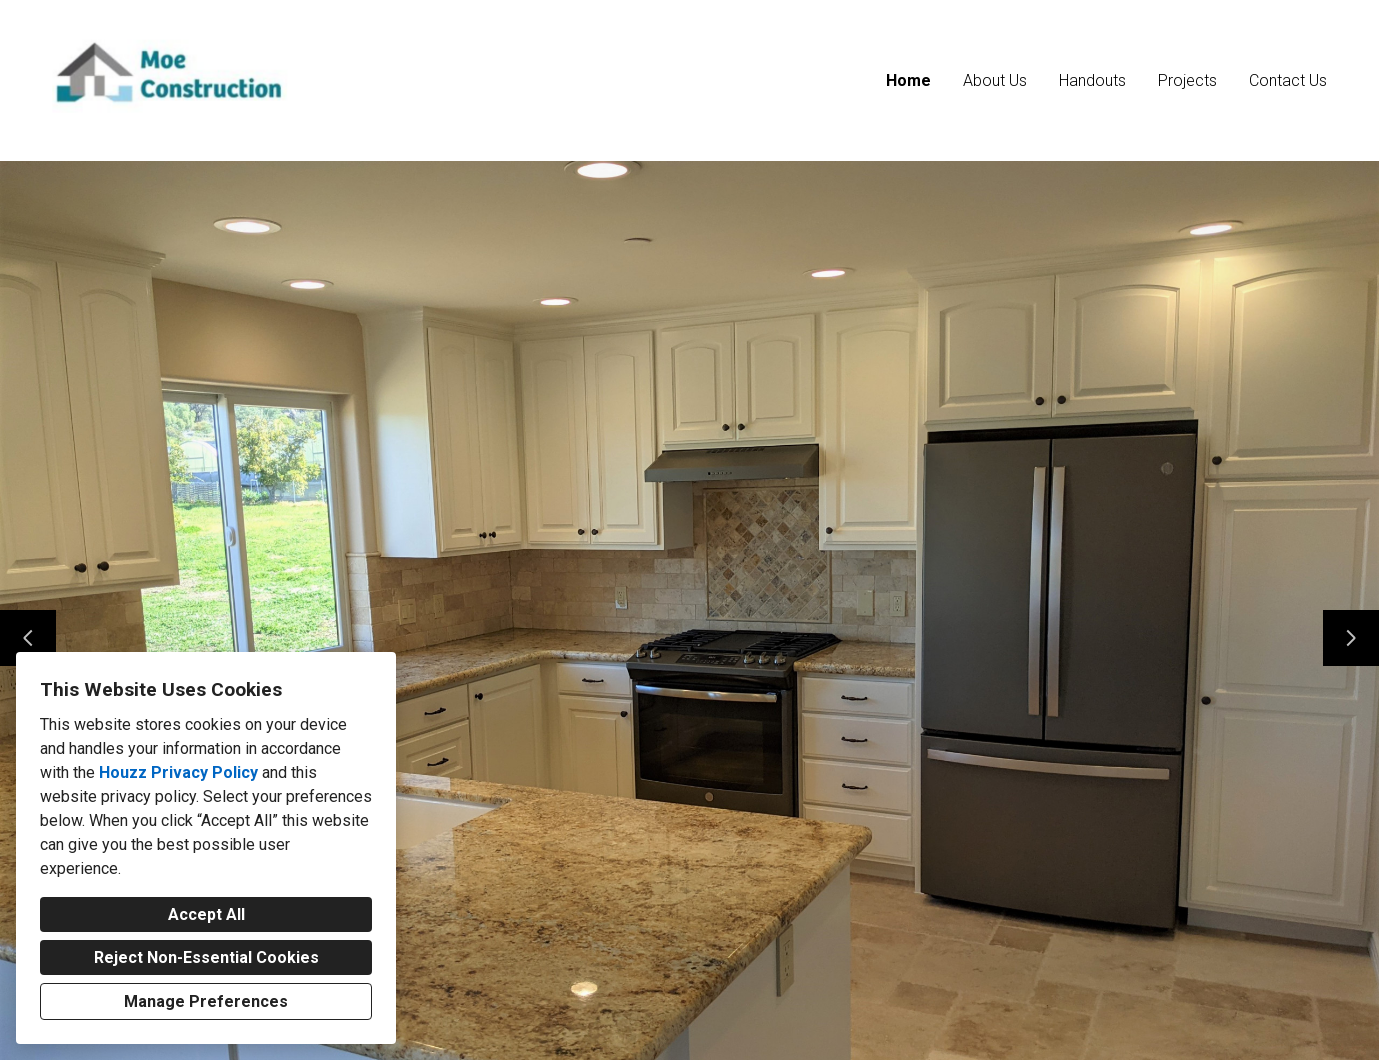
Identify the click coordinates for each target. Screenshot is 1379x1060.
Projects (1187, 80)
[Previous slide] (28, 638)
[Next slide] (1351, 638)
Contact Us (1288, 80)
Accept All (206, 914)
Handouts (1092, 80)
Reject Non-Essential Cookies (206, 957)
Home (908, 80)
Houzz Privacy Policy (178, 772)
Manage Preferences (206, 1001)
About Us (995, 80)
